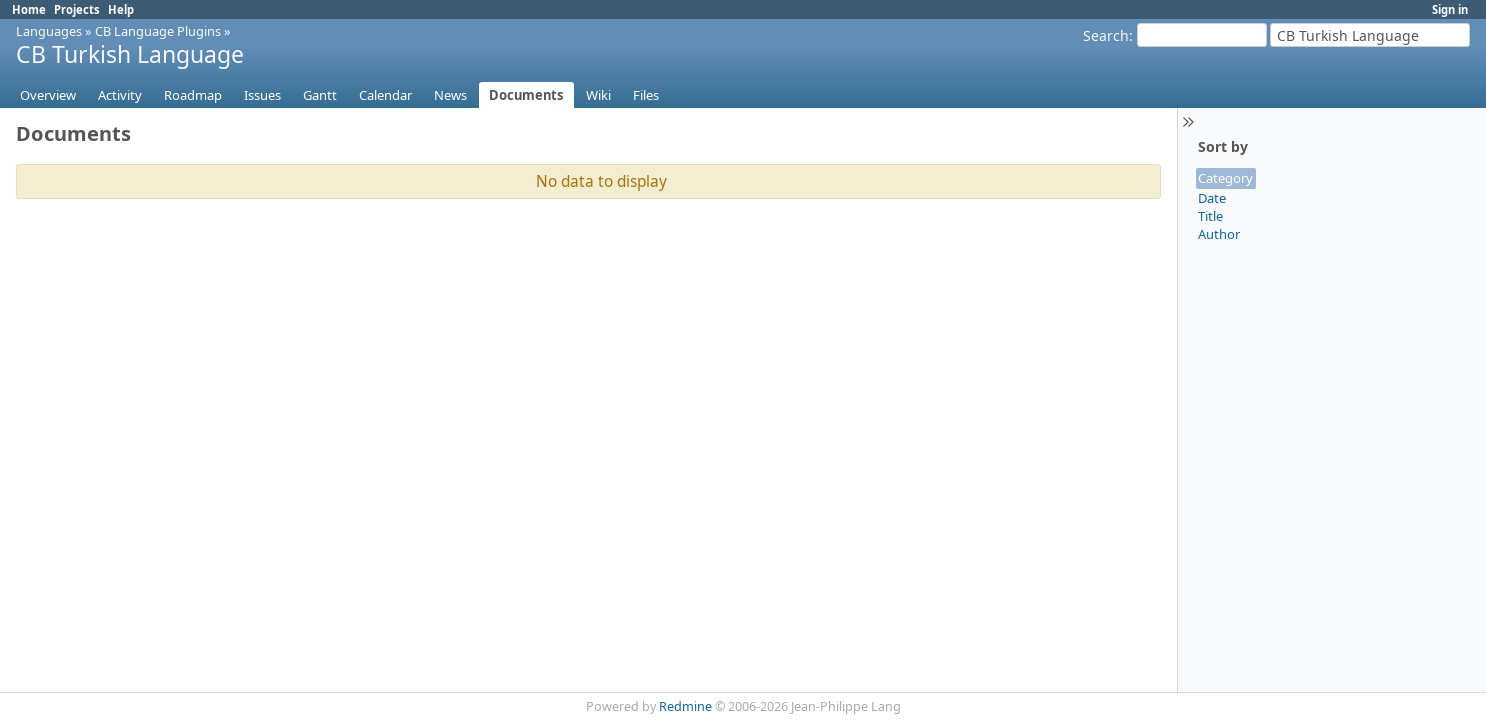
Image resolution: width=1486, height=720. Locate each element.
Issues (262, 95)
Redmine (685, 706)
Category (1225, 178)
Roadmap (193, 95)
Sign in (1450, 9)
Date (1212, 198)
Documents (526, 95)
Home (29, 9)
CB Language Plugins (158, 31)
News (450, 95)
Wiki (598, 95)
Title (1210, 216)
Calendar (385, 95)
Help (121, 9)
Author (1219, 234)
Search (1106, 35)
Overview (48, 95)
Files (646, 95)
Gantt (320, 95)
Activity (120, 95)
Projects (77, 9)
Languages (49, 31)
